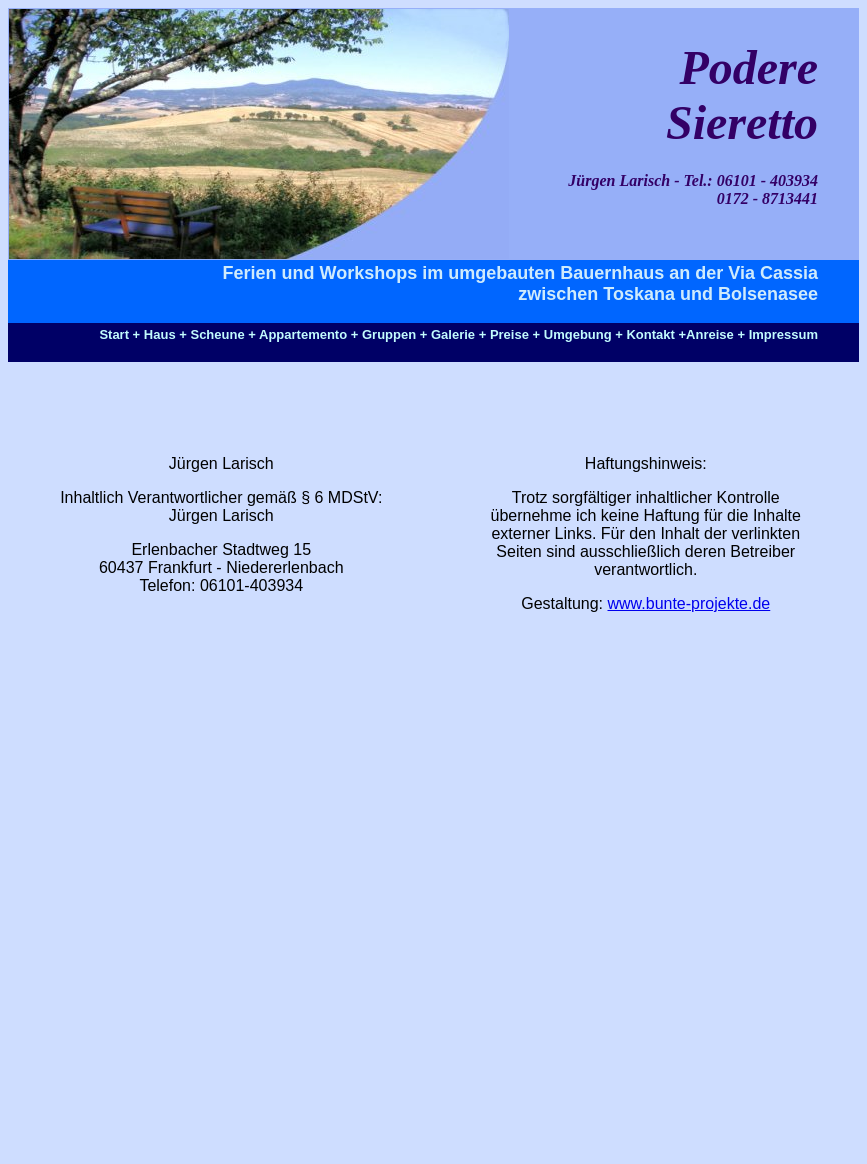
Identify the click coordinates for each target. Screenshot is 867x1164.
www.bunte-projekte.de (689, 603)
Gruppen (389, 334)
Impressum (783, 334)
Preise (509, 334)
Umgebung (578, 334)
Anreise (710, 334)
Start (114, 334)
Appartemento (303, 334)
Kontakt (650, 334)
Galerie (453, 334)
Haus (160, 334)
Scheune (217, 334)
